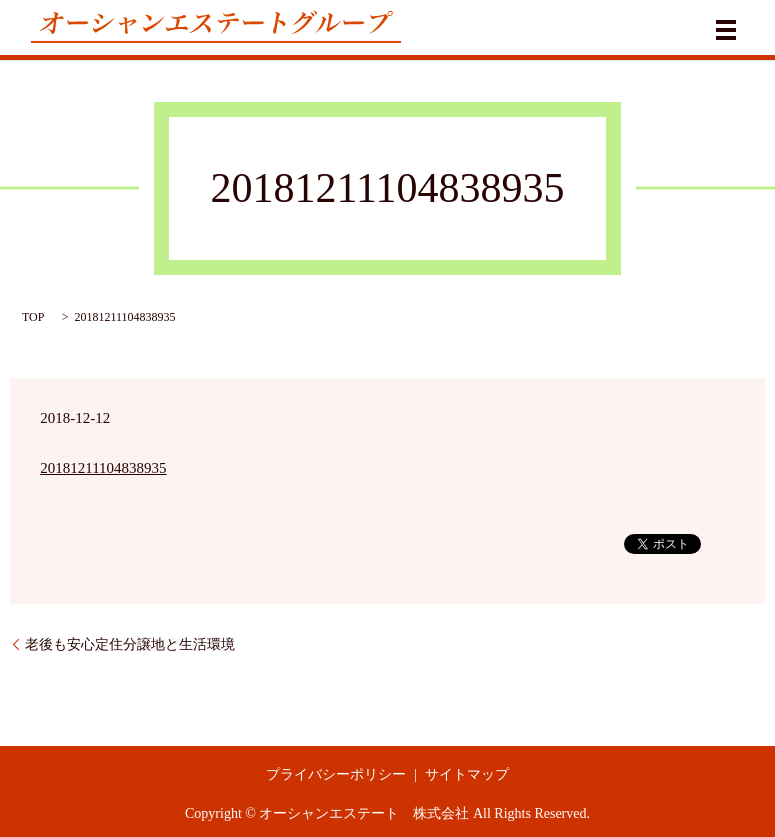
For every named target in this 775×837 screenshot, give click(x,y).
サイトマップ (467, 774)
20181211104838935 (103, 468)
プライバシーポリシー (336, 774)
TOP (33, 317)
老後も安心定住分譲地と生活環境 (130, 644)
